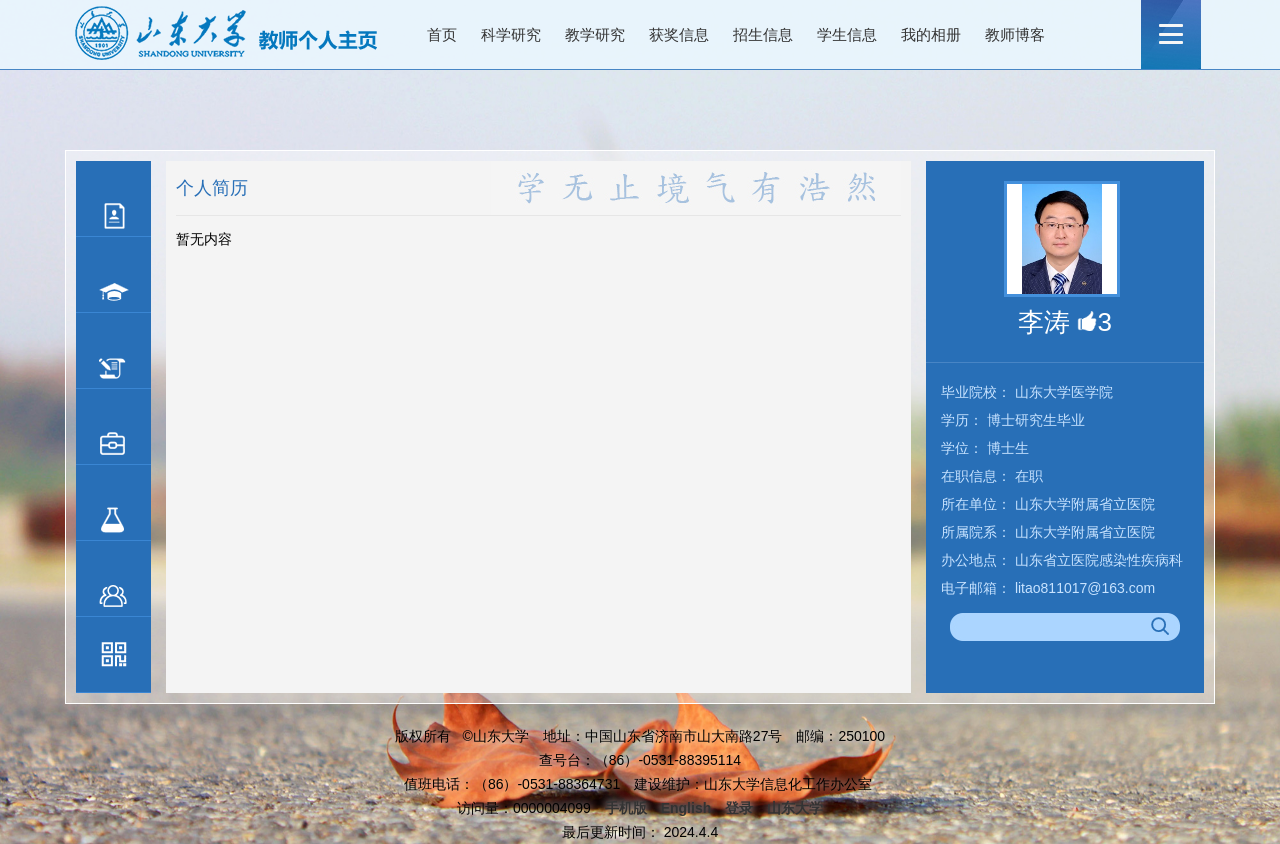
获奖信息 (679, 34)
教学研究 (595, 34)
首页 (442, 34)
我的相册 (931, 34)
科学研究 (511, 34)
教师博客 (1015, 34)
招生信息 (763, 34)
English (686, 808)
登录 (739, 808)
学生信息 (847, 34)
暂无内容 (204, 239)
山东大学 (795, 808)
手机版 (626, 808)
